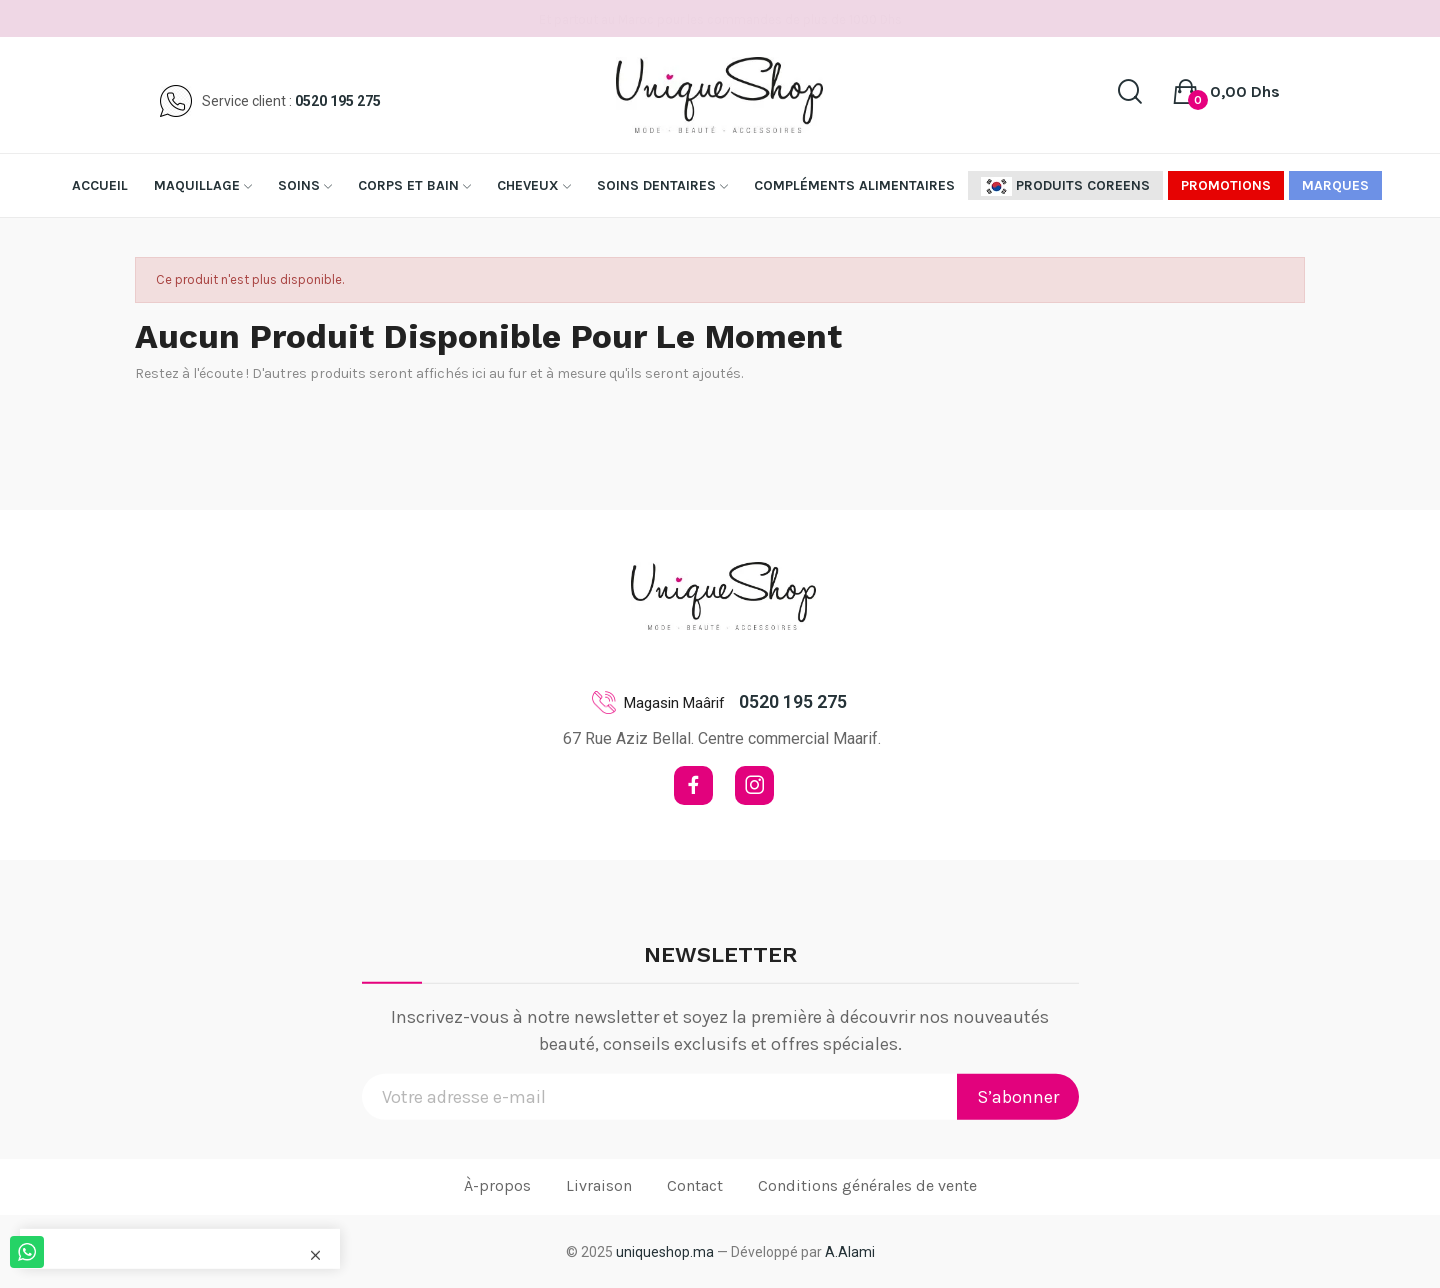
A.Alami (850, 1252)
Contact (695, 1185)
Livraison (599, 1185)
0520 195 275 (338, 101)
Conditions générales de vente (867, 1185)
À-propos (497, 1185)
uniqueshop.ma (665, 1252)
